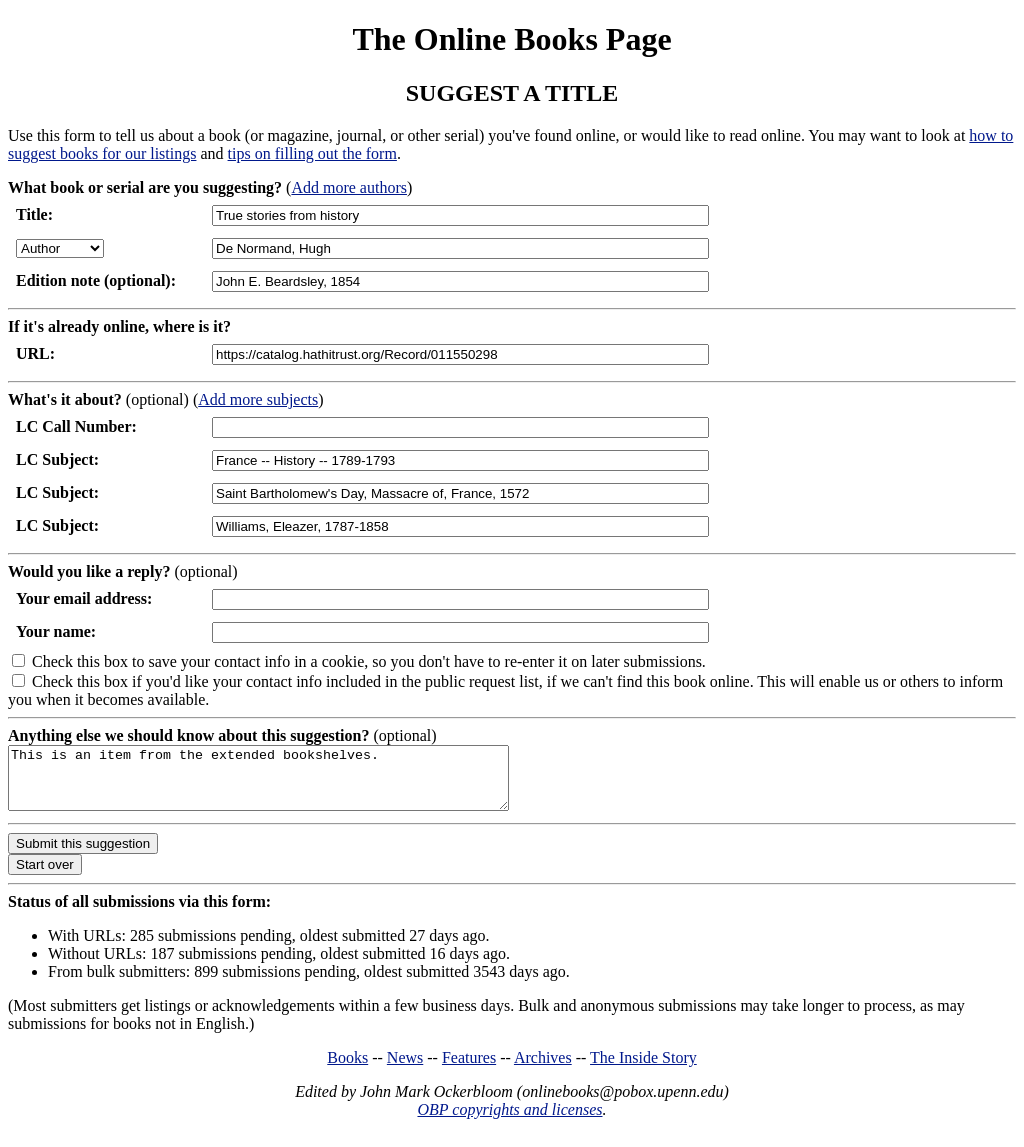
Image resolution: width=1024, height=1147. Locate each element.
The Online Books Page (511, 39)
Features (469, 1069)
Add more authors (349, 187)
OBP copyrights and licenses (509, 1121)
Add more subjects (258, 399)
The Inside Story (643, 1069)
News (405, 1069)
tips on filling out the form (312, 153)
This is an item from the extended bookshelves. (288, 784)
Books (347, 1069)
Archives (543, 1069)
